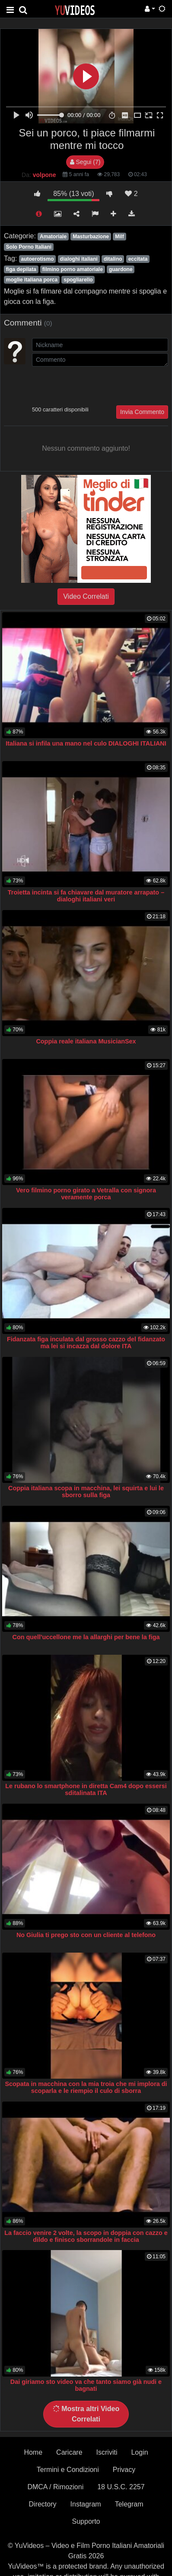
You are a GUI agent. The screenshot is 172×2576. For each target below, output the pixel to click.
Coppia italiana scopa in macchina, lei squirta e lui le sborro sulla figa (86, 1491)
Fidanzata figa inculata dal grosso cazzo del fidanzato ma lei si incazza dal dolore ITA (86, 1343)
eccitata (138, 259)
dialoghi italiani (79, 259)
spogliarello (78, 280)
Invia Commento (142, 411)
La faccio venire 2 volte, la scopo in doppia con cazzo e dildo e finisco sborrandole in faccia (85, 2236)
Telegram (129, 2504)
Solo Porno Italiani (28, 247)
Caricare (69, 2452)
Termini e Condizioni (68, 2469)
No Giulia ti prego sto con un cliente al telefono (86, 1934)
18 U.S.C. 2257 (120, 2487)
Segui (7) (85, 161)
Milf (119, 237)
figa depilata (21, 269)
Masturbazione (91, 237)
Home (33, 2452)
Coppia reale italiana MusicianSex (86, 1041)
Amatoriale (53, 237)
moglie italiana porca (31, 280)
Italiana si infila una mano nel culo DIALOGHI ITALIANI (86, 743)
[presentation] (97, 385)
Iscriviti (107, 2452)
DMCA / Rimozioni (55, 2487)
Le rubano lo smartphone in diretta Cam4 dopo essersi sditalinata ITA (85, 1789)
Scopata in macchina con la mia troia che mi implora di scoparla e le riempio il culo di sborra (86, 2087)
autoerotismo (37, 259)
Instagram (85, 2504)
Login (139, 2452)
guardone (121, 269)
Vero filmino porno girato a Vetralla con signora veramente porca (86, 1194)
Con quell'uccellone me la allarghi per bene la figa (86, 1637)
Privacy (124, 2469)
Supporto (86, 2521)
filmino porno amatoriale (72, 269)
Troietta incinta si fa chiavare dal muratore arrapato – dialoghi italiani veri (86, 896)
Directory (43, 2504)
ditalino (113, 259)
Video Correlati (86, 596)
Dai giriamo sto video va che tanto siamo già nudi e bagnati (86, 2385)
